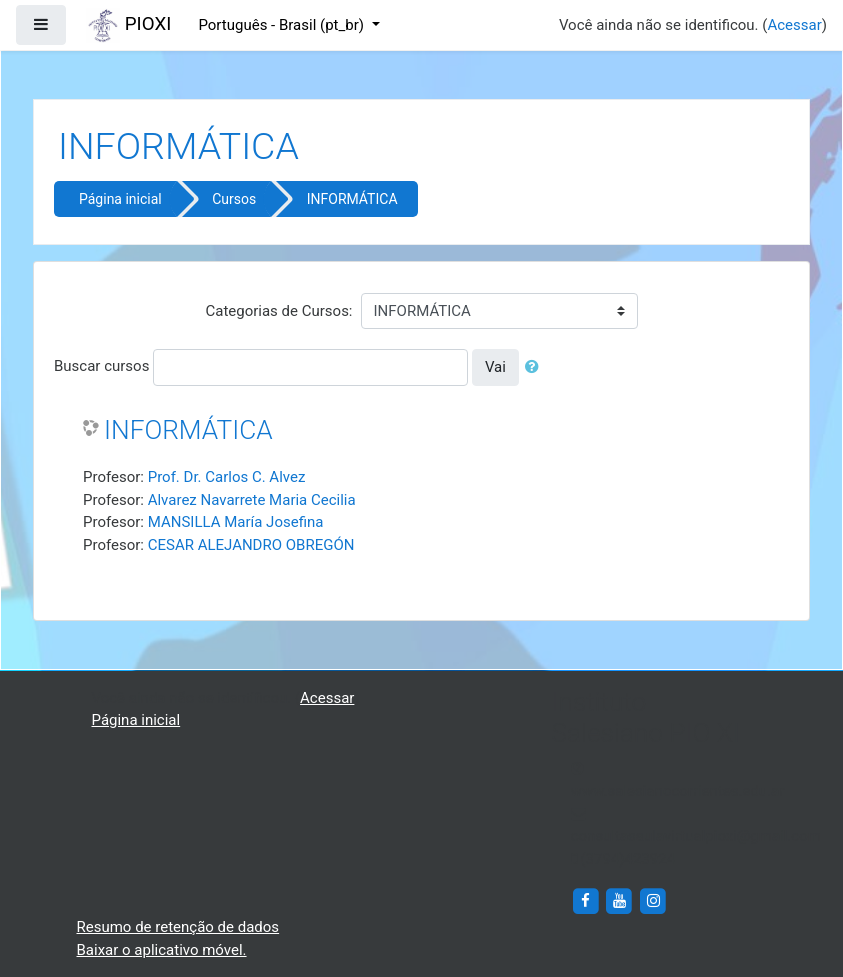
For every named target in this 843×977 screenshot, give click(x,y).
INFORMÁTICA (352, 199)
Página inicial (120, 199)
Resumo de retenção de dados (178, 927)
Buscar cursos (101, 366)
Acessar (794, 25)
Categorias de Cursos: (278, 311)
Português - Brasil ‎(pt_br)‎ (282, 25)
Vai (495, 367)
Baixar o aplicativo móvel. (162, 950)
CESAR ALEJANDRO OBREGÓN (251, 545)
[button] (536, 367)
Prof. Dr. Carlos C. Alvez (227, 477)
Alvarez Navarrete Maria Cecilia (252, 500)
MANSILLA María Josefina (236, 522)
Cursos (234, 199)
